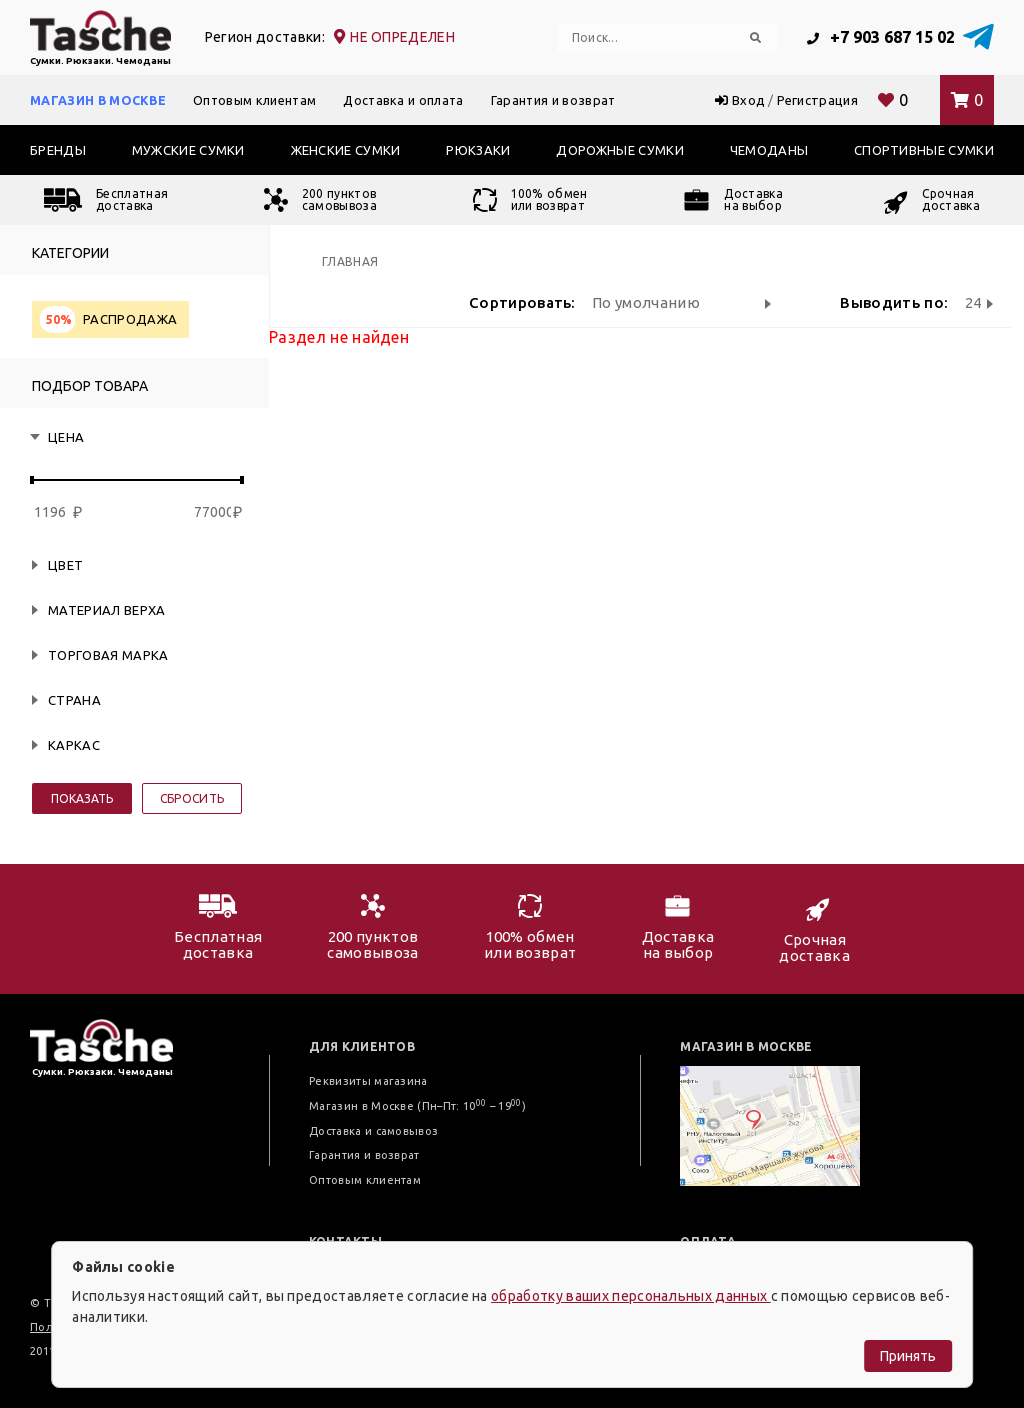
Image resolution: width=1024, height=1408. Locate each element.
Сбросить (192, 798)
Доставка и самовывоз (373, 1131)
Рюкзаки (478, 150)
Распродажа (108, 319)
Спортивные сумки (924, 150)
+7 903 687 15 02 (881, 37)
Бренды (58, 150)
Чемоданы (769, 150)
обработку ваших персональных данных (631, 1296)
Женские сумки (346, 150)
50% (59, 319)
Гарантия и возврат (553, 100)
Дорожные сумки (619, 150)
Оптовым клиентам (254, 100)
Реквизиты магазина (368, 1081)
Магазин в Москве (98, 100)
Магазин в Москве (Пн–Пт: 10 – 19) (417, 1106)
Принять (908, 1356)
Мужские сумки (188, 150)
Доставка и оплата (403, 100)
